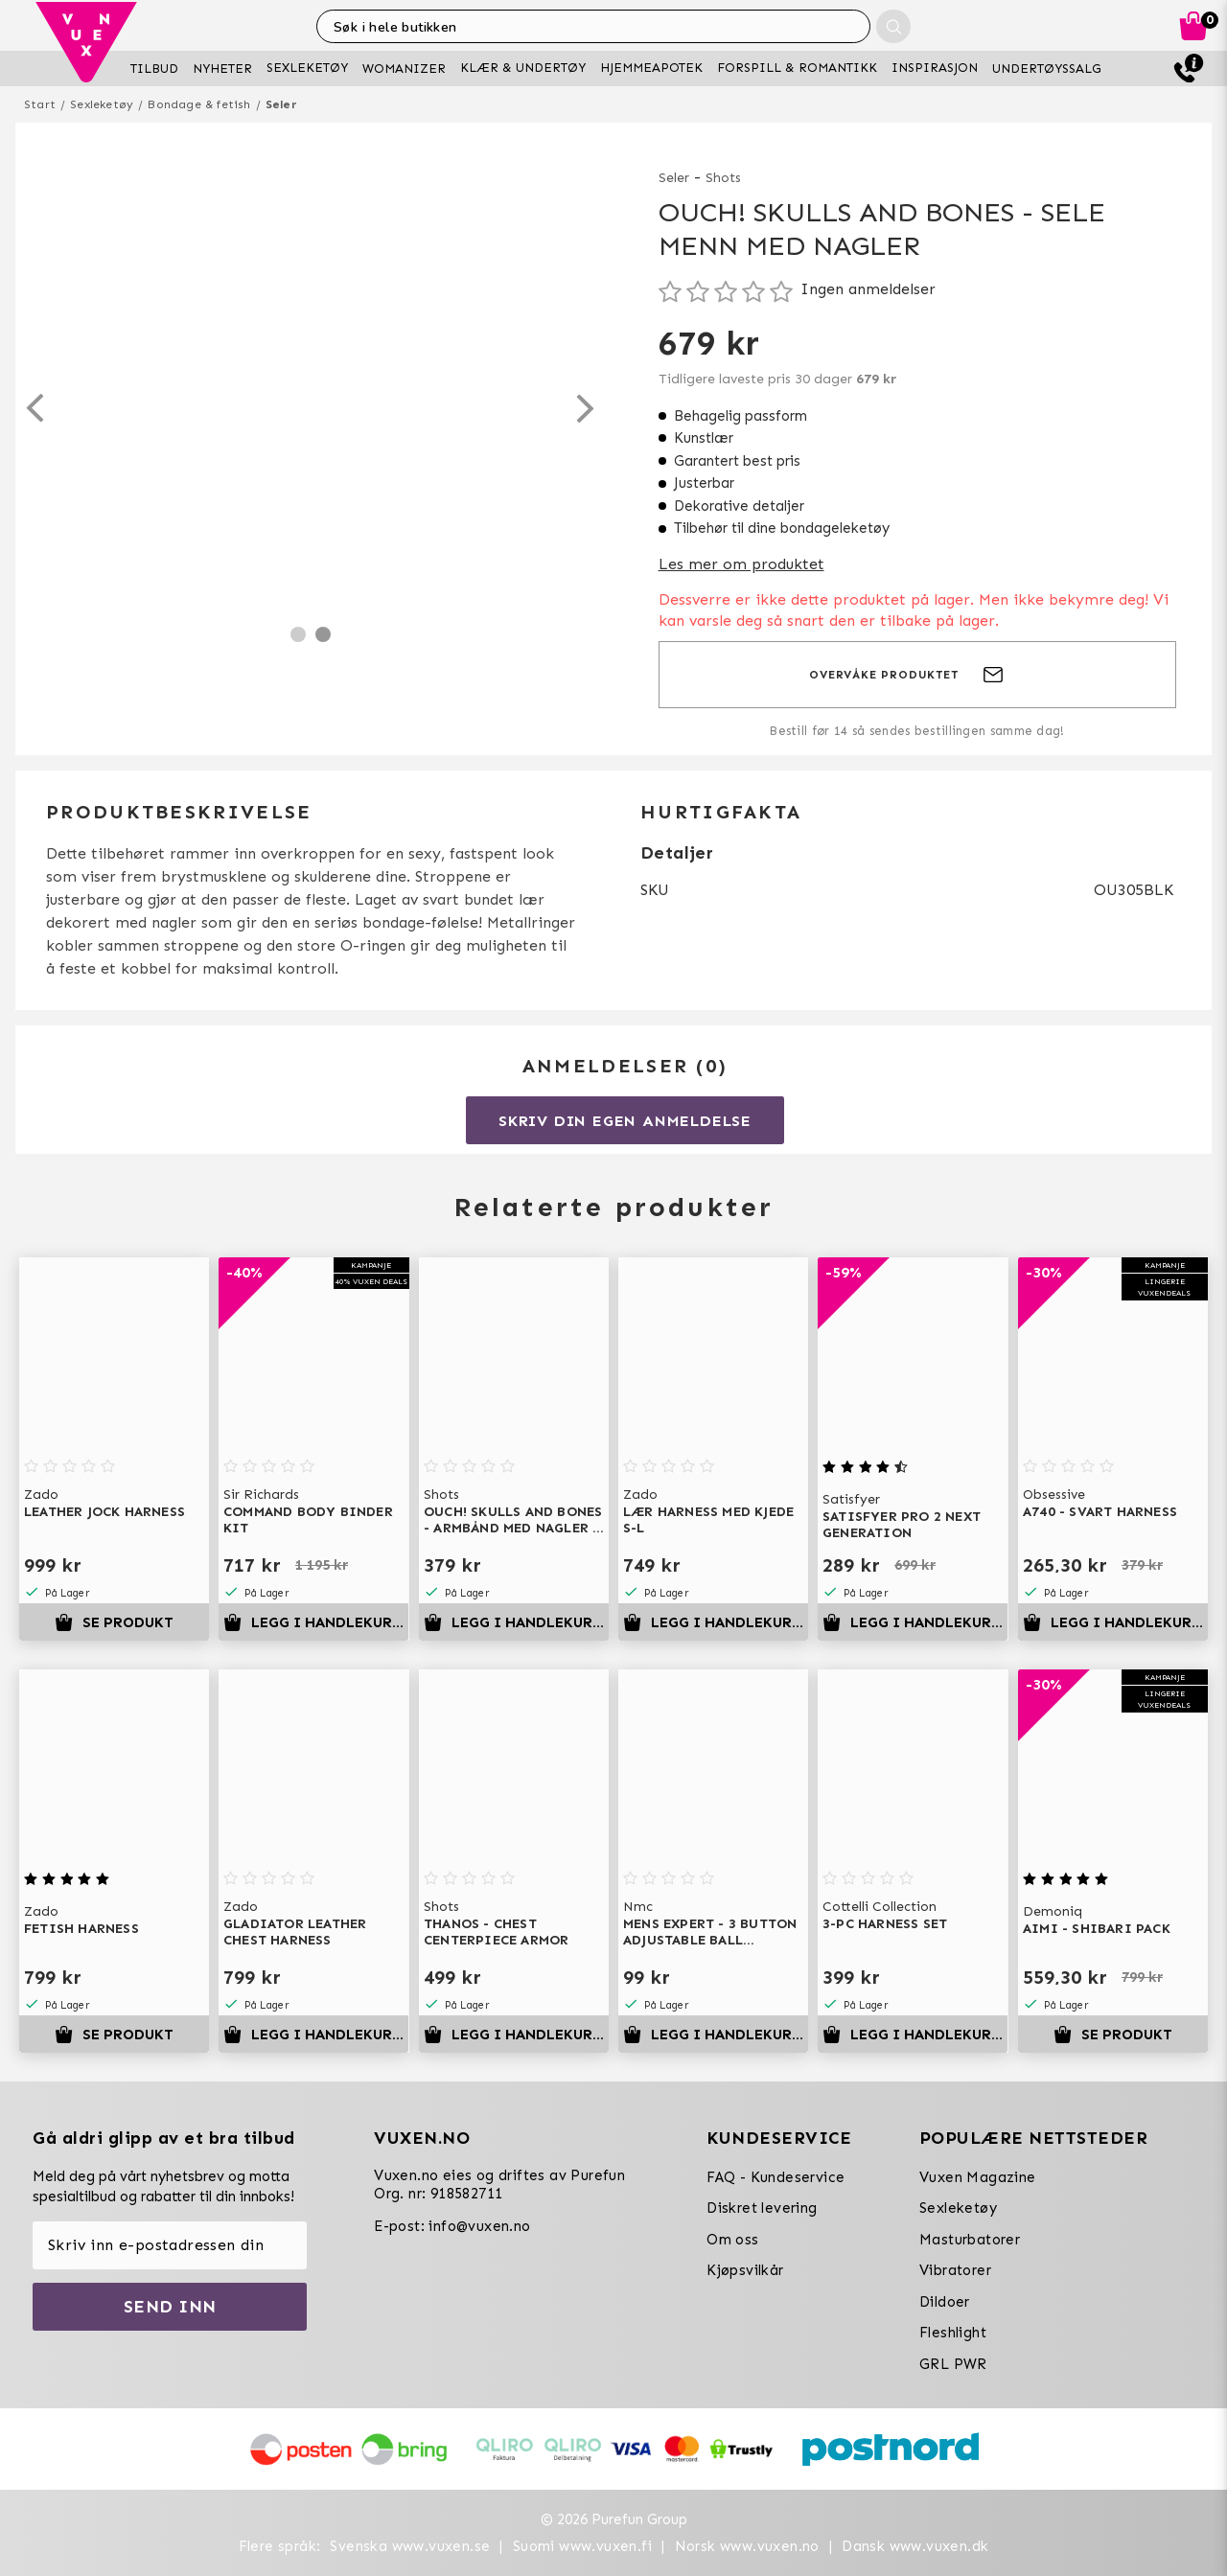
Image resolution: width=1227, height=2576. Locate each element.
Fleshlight (952, 2332)
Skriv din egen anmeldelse (625, 1121)
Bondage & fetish (199, 104)
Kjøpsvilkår (744, 2270)
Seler (281, 104)
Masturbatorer (969, 2239)
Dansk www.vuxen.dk (915, 2546)
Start (40, 104)
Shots (723, 178)
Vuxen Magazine (977, 2177)
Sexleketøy (101, 104)
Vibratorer (955, 2270)
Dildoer (944, 2302)
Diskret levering (761, 2208)
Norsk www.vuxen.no (747, 2546)
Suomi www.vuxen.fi (582, 2546)
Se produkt (114, 1622)
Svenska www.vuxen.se (410, 2546)
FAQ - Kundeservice (775, 2177)
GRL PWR (953, 2364)
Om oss (732, 2239)
